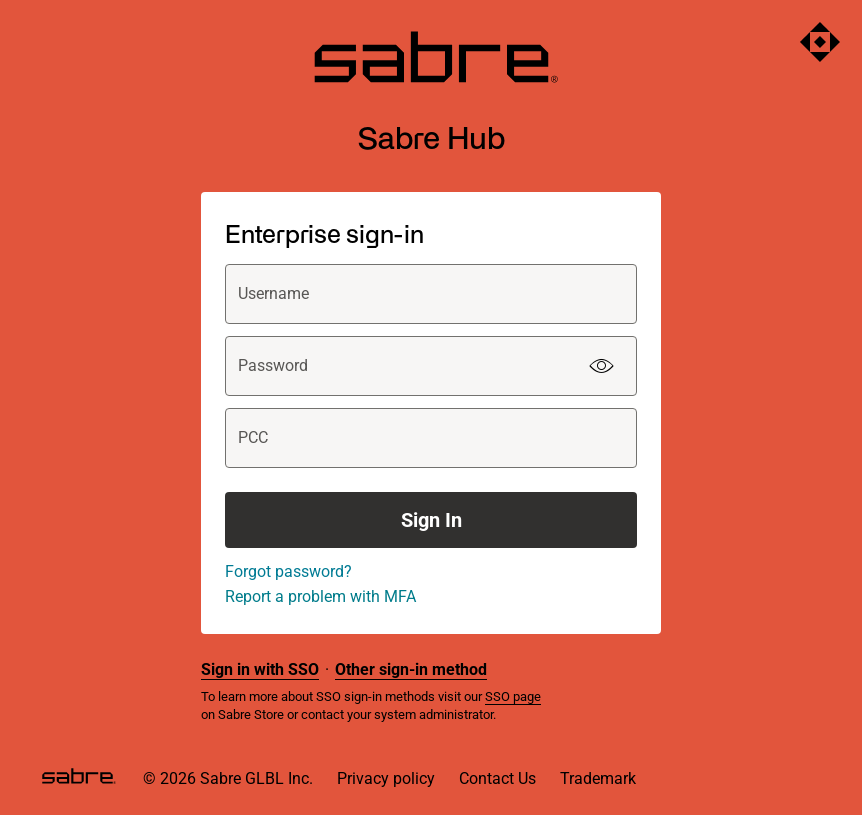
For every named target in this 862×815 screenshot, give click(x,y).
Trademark (598, 778)
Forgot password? (288, 571)
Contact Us (497, 778)
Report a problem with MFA (320, 596)
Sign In (431, 520)
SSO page (513, 696)
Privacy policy (386, 778)
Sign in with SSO (260, 669)
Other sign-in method (411, 669)
